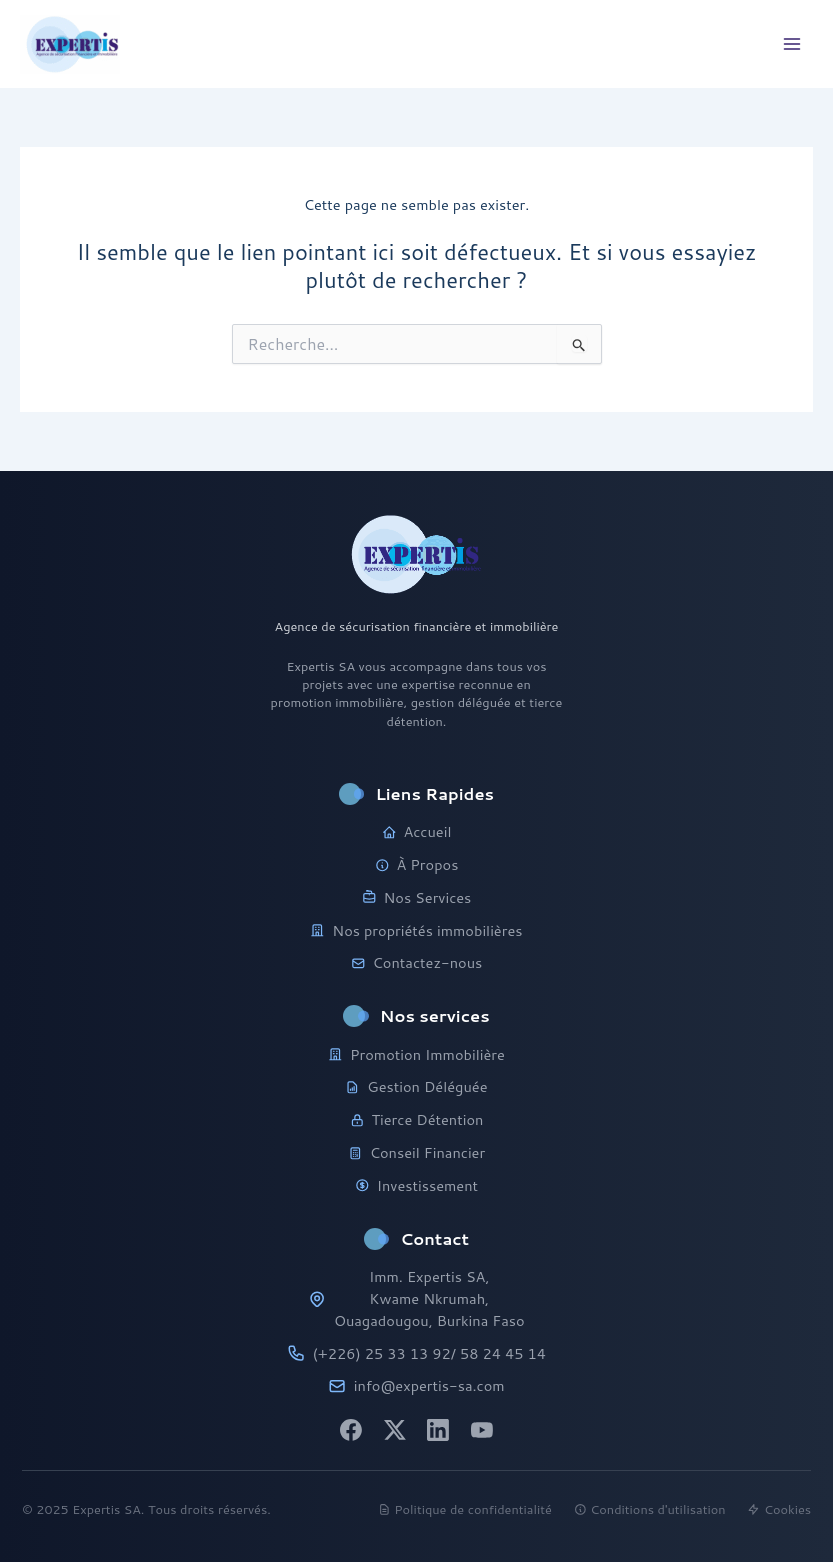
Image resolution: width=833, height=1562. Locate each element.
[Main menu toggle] (792, 44)
